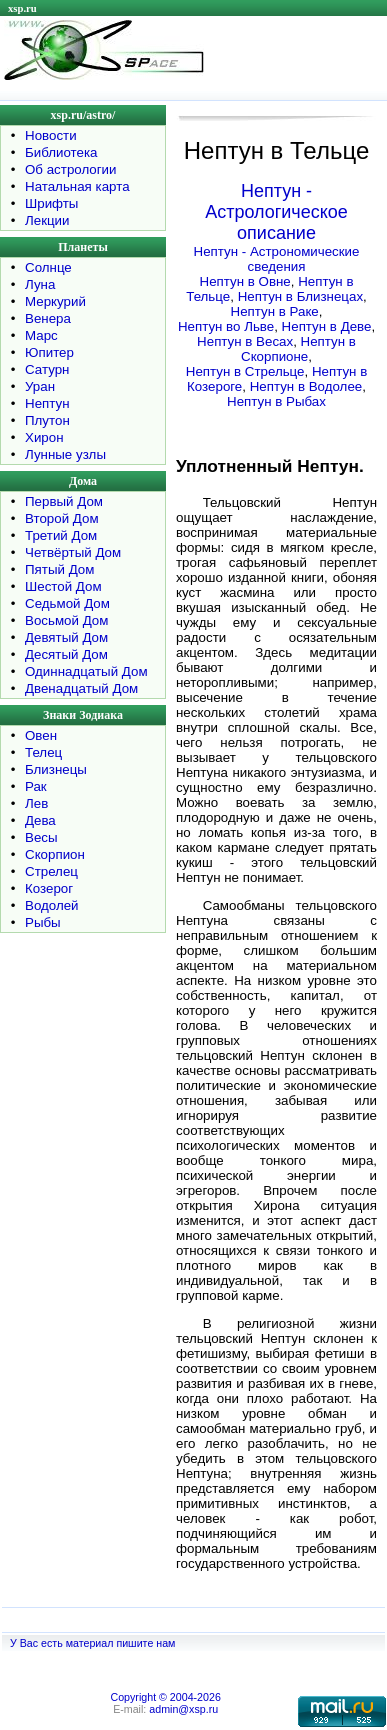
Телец (43, 752)
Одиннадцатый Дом (86, 671)
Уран (40, 386)
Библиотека (61, 152)
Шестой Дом (63, 586)
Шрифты (51, 203)
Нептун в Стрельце (245, 371)
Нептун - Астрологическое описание (276, 212)
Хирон (44, 437)
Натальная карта (77, 186)
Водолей (52, 905)
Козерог (49, 888)
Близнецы (56, 769)
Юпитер (49, 352)
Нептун (47, 403)
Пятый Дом (59, 569)
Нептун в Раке (275, 311)
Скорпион (55, 854)
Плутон (47, 420)
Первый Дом (64, 501)
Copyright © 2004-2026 (165, 1697)
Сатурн (47, 369)
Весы (41, 837)
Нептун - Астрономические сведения (277, 259)
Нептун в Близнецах (300, 296)
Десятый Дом (66, 654)
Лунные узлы (65, 454)
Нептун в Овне (245, 281)
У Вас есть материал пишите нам (92, 1643)
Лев (36, 803)
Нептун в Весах (245, 341)
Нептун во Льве (226, 326)
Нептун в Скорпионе (298, 349)
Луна (40, 284)
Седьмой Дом (67, 603)
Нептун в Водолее (306, 386)
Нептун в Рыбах (276, 401)
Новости (51, 135)
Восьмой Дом (66, 620)
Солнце (48, 267)
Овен (41, 735)
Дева (40, 820)
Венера (48, 318)
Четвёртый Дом (73, 552)
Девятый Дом (66, 637)
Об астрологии (71, 169)
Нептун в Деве (327, 326)
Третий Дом (61, 535)
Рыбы (43, 922)
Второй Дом (62, 518)
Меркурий (55, 301)
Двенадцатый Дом (81, 688)
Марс (41, 335)
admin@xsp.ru (183, 1709)
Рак (36, 786)
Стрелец (51, 871)
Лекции (47, 220)
